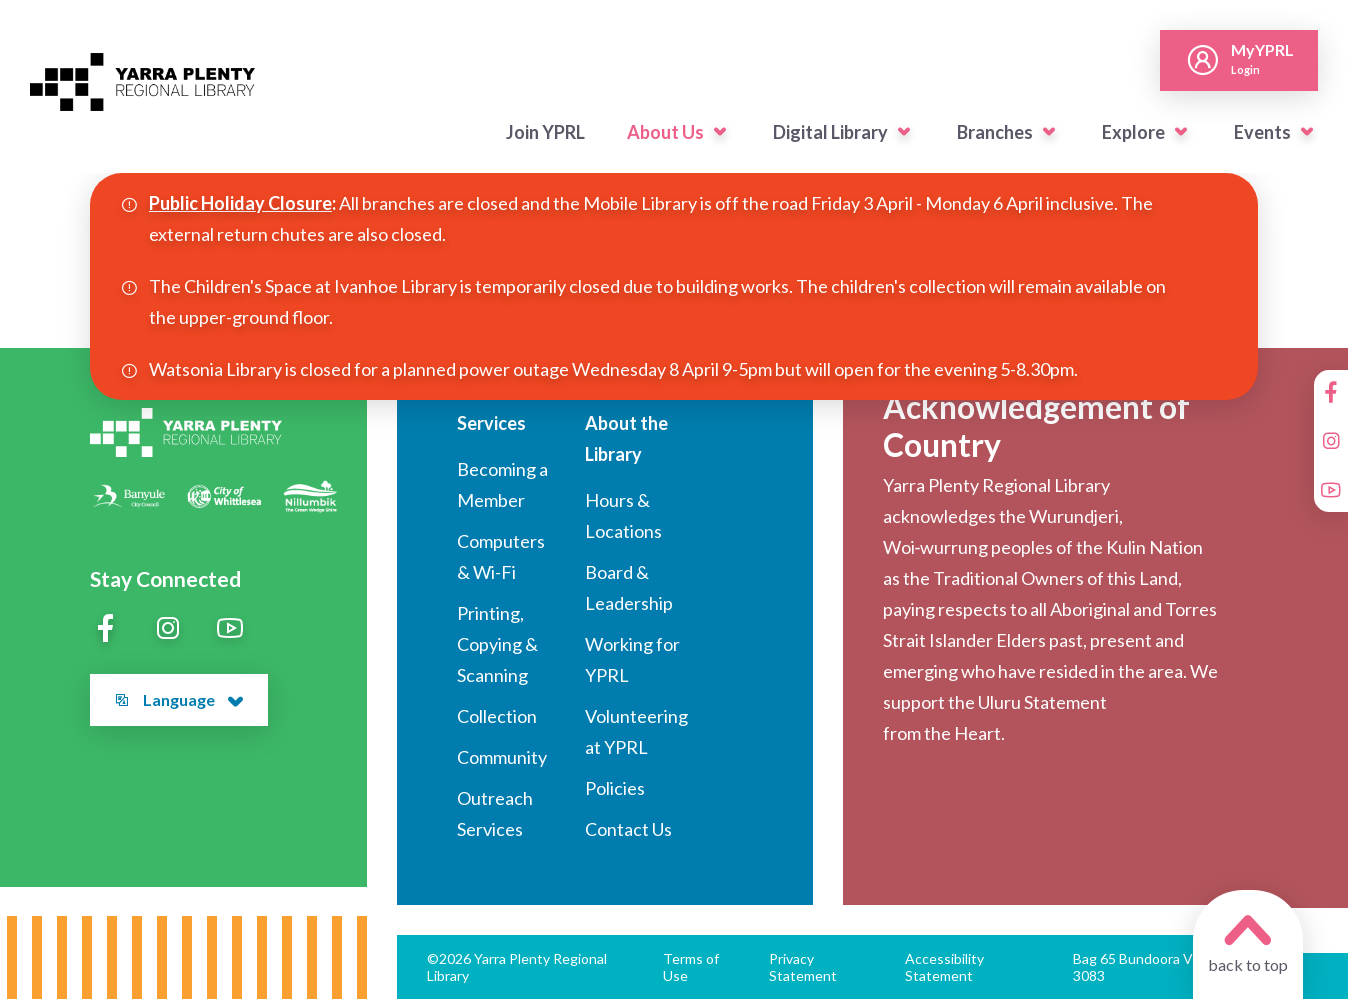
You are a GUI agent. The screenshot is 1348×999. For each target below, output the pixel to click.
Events (1262, 132)
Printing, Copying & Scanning (497, 644)
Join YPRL (545, 132)
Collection (497, 716)
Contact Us (628, 829)
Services (491, 423)
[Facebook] (1331, 392)
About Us (665, 132)
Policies (615, 788)
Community (502, 757)
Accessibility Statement (944, 967)
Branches (995, 132)
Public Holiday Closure (240, 203)
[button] (720, 132)
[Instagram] (1331, 441)
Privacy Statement (803, 967)
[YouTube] (1331, 490)
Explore (1133, 132)
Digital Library (830, 132)
